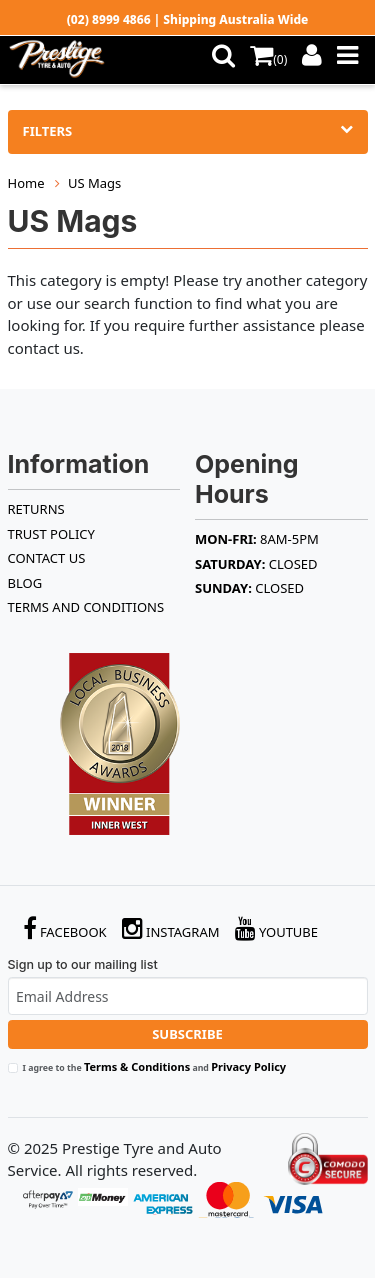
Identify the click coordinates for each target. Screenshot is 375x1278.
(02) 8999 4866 (109, 19)
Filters (188, 131)
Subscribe (187, 1034)
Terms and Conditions (86, 607)
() (268, 59)
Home (26, 183)
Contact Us (47, 558)
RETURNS (36, 509)
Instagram (171, 928)
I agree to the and (155, 1066)
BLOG (25, 583)
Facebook (65, 928)
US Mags (94, 183)
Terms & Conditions (137, 1066)
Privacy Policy (248, 1066)
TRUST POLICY (51, 534)
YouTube (277, 928)
